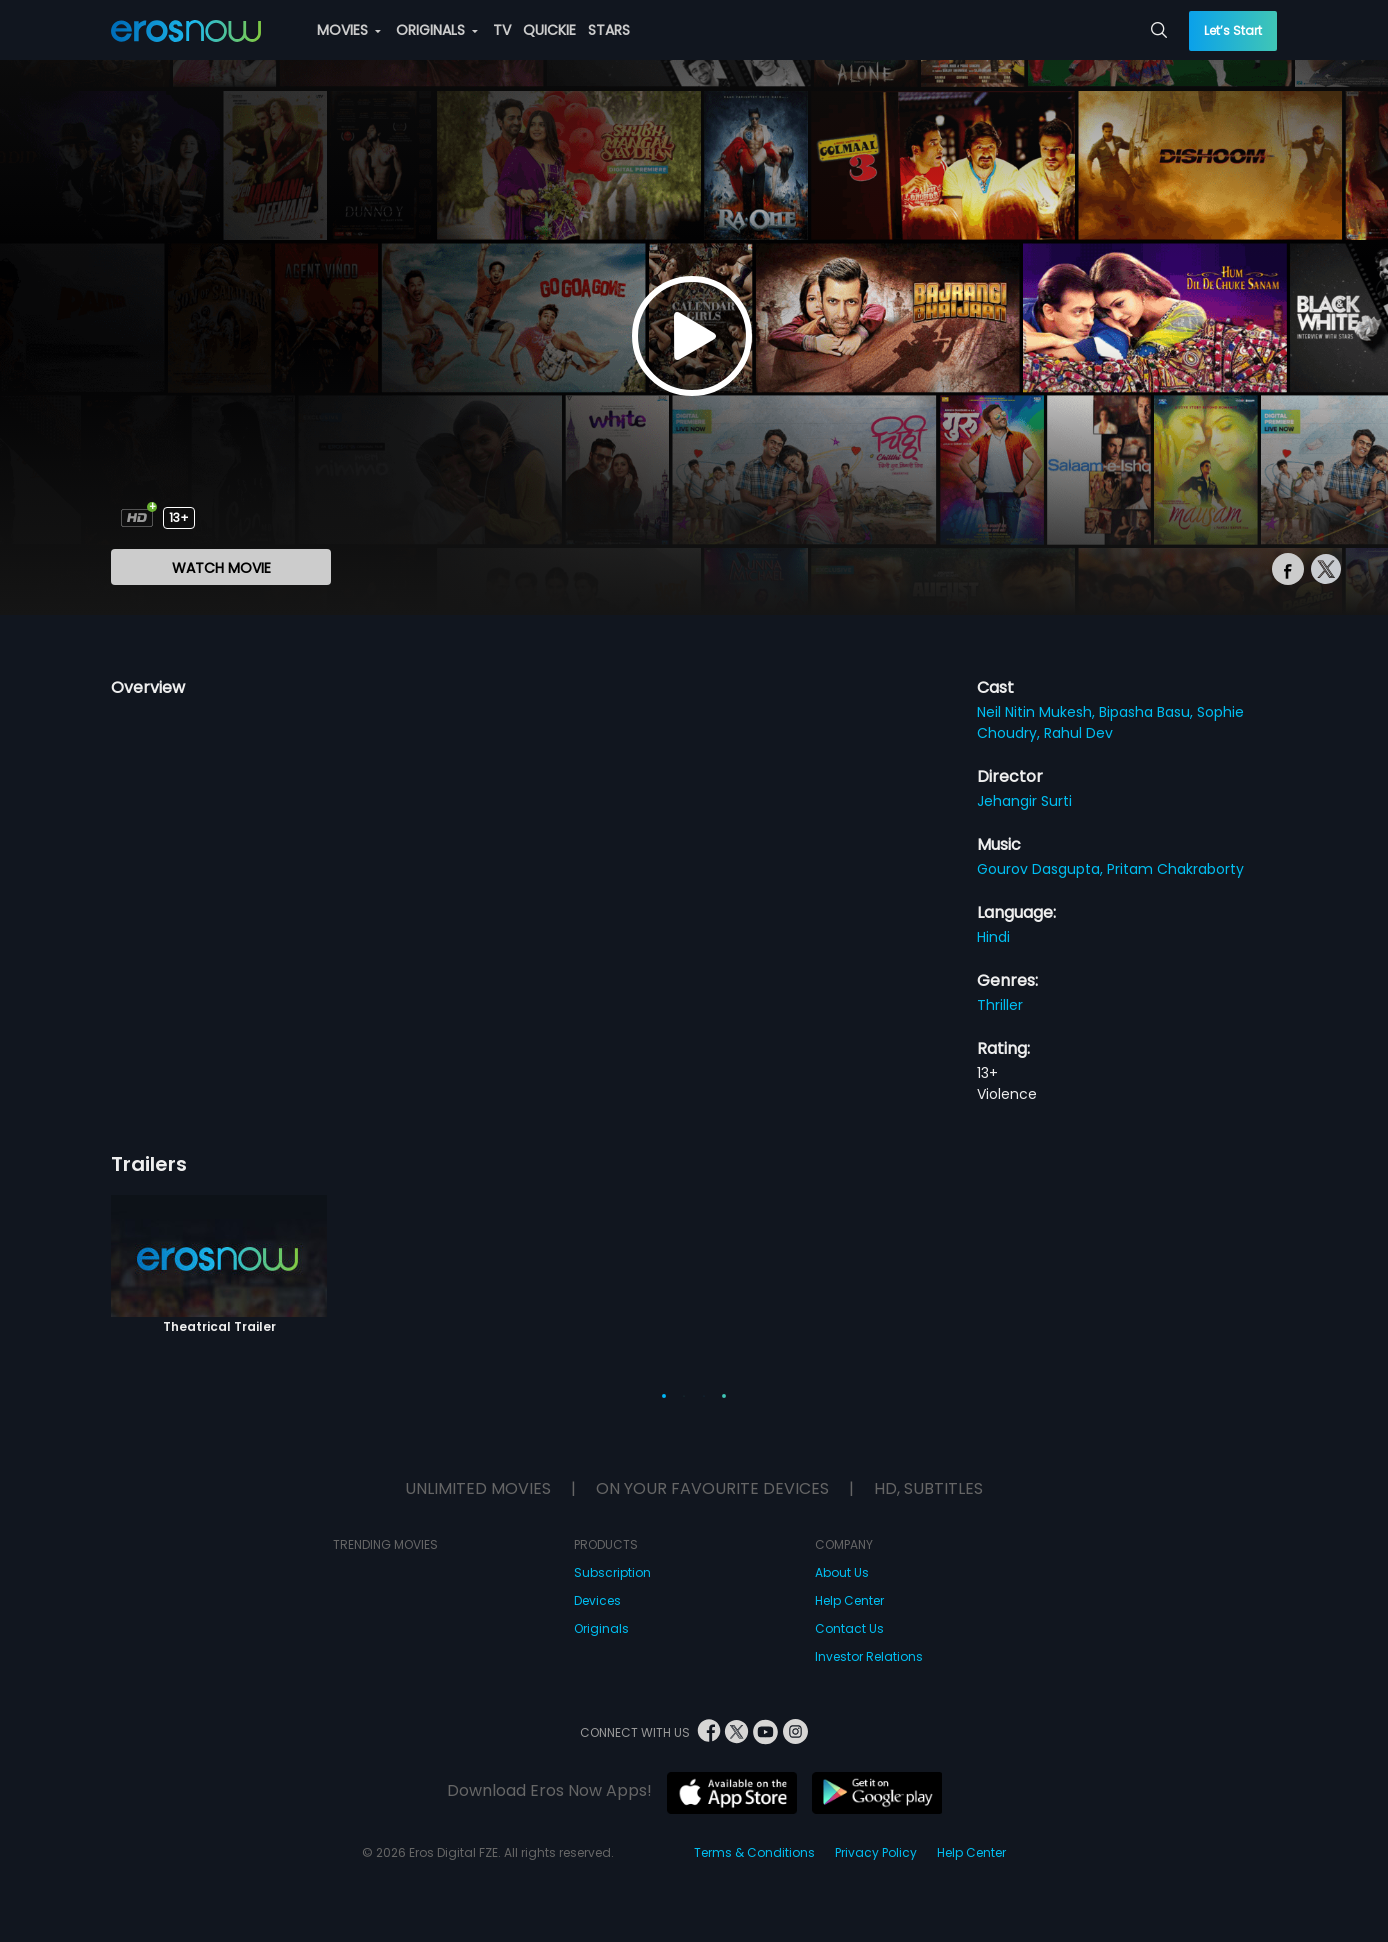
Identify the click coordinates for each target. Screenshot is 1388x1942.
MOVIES (349, 30)
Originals (601, 1628)
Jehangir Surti (1024, 801)
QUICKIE (549, 30)
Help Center (849, 1600)
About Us (842, 1572)
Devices (597, 1600)
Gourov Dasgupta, (1042, 869)
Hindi (993, 937)
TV (502, 30)
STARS (609, 30)
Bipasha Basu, (1148, 712)
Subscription (612, 1572)
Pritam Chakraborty (1175, 869)
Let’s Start (1233, 30)
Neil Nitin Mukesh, (1038, 712)
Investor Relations (869, 1656)
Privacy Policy (876, 1852)
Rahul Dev (1078, 733)
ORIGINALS (437, 30)
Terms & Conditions (754, 1852)
